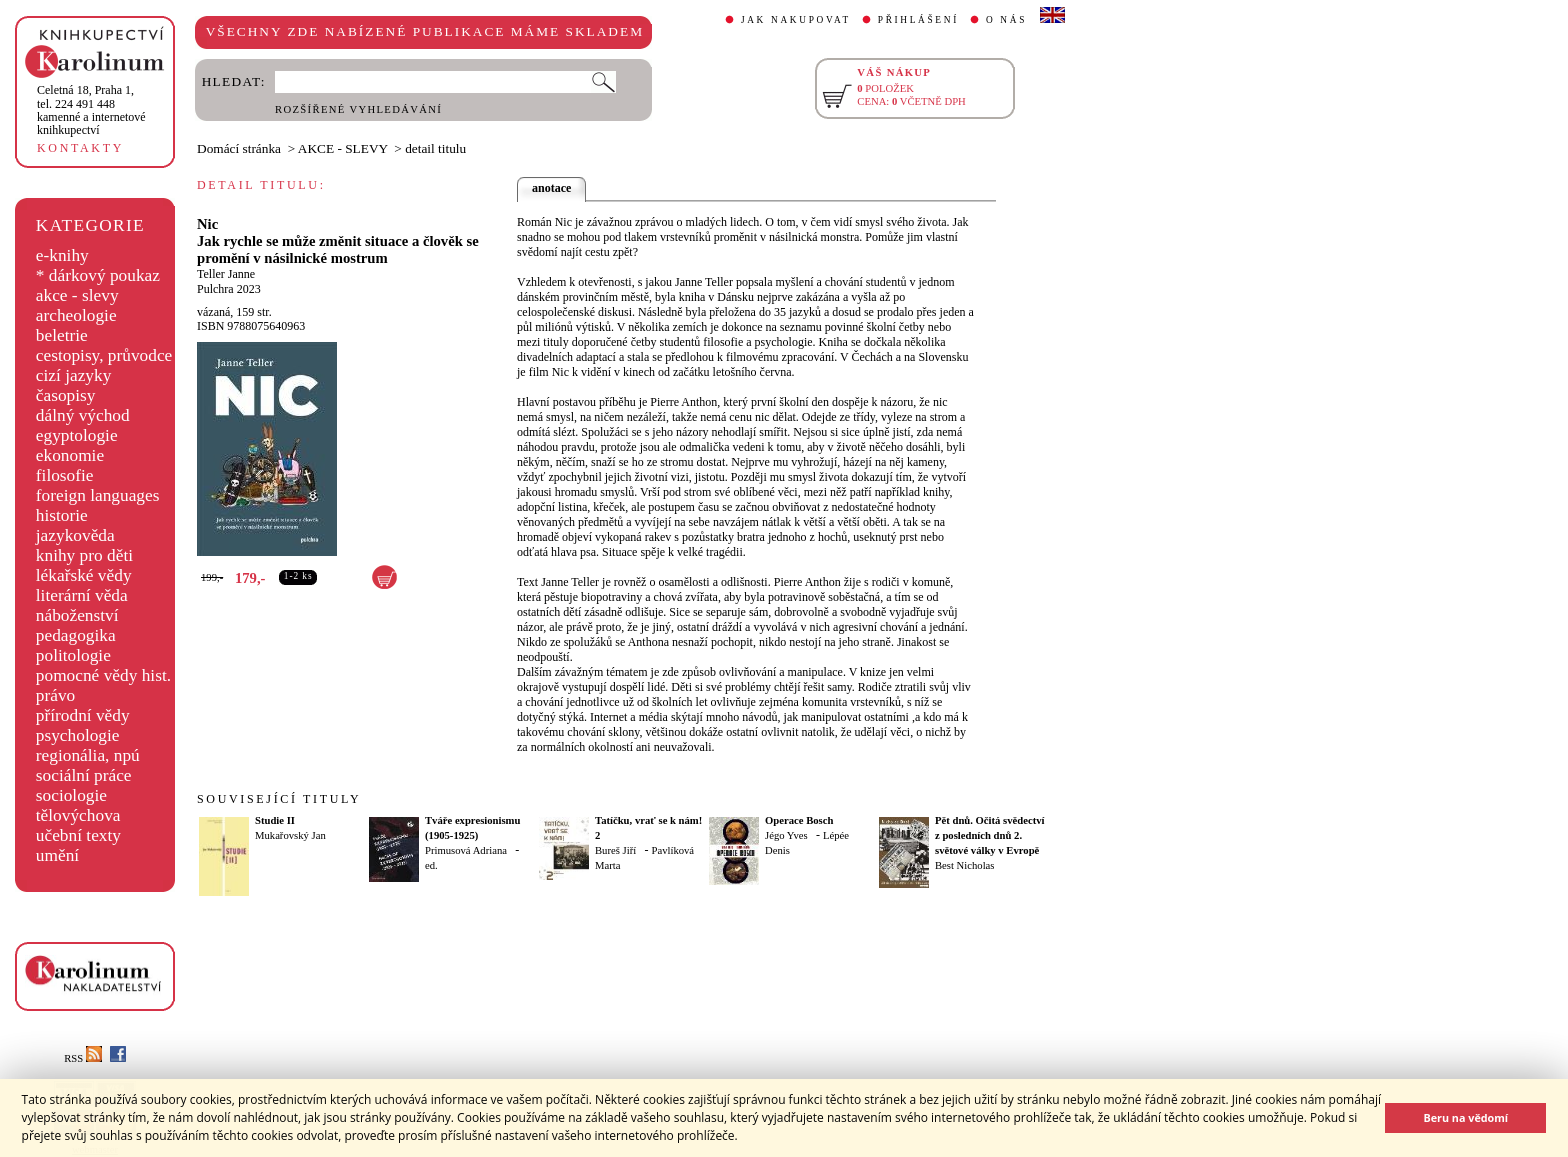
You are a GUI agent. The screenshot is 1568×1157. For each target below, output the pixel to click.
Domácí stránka (239, 148)
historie (62, 515)
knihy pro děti (84, 555)
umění (57, 855)
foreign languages (98, 495)
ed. (431, 865)
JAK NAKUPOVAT (796, 20)
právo (55, 695)
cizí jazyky (74, 375)
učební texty (78, 835)
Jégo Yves (786, 835)
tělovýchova (78, 815)
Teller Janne (226, 274)
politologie (73, 655)
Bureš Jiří (615, 850)
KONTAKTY (80, 148)
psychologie (78, 735)
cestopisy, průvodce (104, 355)
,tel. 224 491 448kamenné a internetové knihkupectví (91, 110)
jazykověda (75, 535)
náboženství (77, 615)
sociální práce (84, 775)
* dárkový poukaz (98, 275)
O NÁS (1006, 20)
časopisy (66, 395)
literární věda (82, 595)
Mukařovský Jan (290, 835)
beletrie (62, 335)
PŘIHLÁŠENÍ (918, 20)
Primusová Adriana (466, 850)
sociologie (71, 795)
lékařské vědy (84, 575)
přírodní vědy (83, 715)
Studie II (275, 820)
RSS (83, 1058)
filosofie (65, 475)
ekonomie (70, 455)
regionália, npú (88, 755)
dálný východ (83, 415)
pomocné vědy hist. (103, 675)
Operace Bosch (799, 820)
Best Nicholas (965, 865)
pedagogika (76, 635)
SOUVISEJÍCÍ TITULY (279, 799)
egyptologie (77, 435)
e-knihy (62, 255)
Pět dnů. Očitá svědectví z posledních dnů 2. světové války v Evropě (990, 835)
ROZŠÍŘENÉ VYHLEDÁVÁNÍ (358, 109)
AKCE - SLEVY (343, 148)
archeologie (76, 315)
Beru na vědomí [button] (1465, 1117)
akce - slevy (77, 295)
